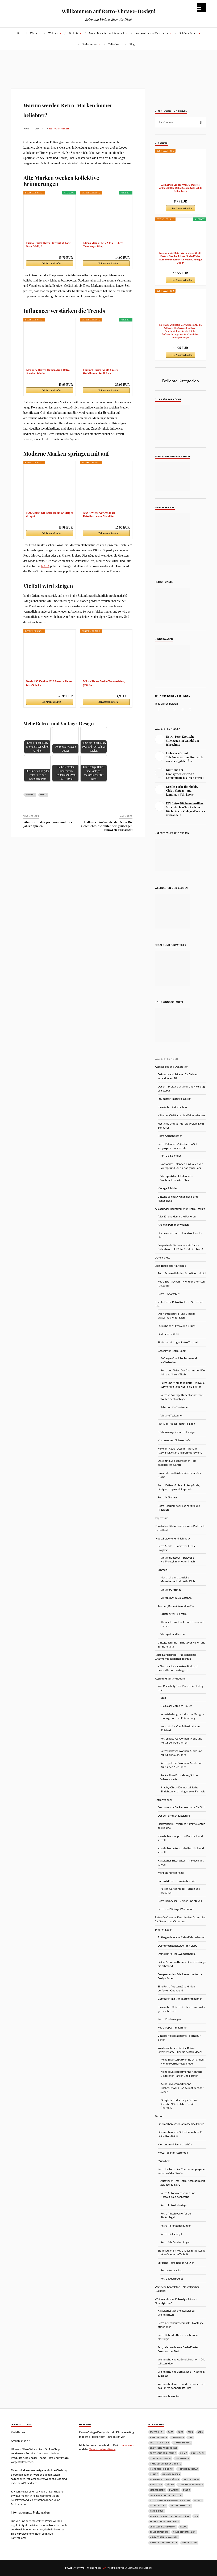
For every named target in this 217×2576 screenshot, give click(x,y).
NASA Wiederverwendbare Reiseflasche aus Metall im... (99, 514)
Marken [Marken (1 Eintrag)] (174, 2490)
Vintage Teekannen (171, 1415)
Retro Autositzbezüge (173, 2205)
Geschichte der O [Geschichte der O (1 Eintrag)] (160, 2458)
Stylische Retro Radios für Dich (176, 2262)
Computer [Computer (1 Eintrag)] (178, 2437)
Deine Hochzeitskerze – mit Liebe (177, 1945)
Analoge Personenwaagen (173, 1224)
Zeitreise (113, 44)
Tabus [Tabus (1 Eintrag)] (183, 2527)
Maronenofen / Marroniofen (174, 1440)
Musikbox (164, 2160)
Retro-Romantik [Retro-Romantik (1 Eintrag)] (181, 2505)
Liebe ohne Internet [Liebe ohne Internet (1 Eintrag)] (191, 2484)
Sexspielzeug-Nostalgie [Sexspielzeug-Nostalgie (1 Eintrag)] (164, 2521)
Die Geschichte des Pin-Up (176, 1705)
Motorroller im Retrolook (173, 2152)
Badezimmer (90, 44)
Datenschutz (162, 1257)
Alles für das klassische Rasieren (177, 1216)
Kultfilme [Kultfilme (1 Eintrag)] (156, 2484)
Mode (43, 794)
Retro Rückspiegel (171, 2234)
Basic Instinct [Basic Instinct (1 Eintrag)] (158, 2437)
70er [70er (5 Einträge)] (190, 2432)
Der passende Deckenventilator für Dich (181, 1807)
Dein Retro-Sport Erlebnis (170, 1265)
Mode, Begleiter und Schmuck (107, 33)
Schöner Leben (188, 33)
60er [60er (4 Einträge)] (180, 2432)
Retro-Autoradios (171, 2270)
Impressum (161, 1517)
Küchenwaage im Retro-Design (176, 1432)
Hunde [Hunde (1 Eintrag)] (154, 2474)
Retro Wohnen (164, 1799)
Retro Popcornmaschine (172, 2027)
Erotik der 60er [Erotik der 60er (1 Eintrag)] (159, 2443)
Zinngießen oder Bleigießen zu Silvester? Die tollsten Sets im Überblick (178, 2103)
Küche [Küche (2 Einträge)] (170, 2484)
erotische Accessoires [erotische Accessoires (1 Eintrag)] (163, 2448)
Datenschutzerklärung (102, 2449)
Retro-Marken (59, 128)
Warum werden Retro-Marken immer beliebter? (76, 109)
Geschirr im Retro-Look (172, 1350)
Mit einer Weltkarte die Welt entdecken (181, 1115)
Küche (34, 33)
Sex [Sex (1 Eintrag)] (196, 2516)
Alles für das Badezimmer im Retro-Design (180, 1208)
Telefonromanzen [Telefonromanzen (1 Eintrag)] (184, 2532)
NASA (45, 566)
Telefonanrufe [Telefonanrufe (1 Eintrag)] (159, 2532)
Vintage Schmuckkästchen (176, 1597)
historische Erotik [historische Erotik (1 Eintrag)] (161, 2469)
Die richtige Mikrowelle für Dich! (177, 1325)
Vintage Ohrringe (170, 1589)
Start (20, 33)
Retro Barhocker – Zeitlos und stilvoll (180, 1900)
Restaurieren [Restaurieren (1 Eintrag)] (158, 2505)
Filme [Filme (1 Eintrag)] (183, 2453)
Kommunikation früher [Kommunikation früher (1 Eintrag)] (164, 2479)
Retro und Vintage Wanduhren (176, 1909)
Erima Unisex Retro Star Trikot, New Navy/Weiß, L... (48, 244)
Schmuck (163, 1569)
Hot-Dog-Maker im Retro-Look (176, 1423)
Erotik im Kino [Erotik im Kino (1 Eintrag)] (182, 2443)
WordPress (94, 2568)
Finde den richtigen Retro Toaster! (178, 1342)
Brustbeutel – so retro (173, 1613)
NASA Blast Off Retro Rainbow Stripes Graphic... (49, 514)
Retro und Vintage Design (170, 1678)
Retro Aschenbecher (170, 1135)
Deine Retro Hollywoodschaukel (177, 1953)
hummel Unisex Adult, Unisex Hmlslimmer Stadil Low (100, 371)
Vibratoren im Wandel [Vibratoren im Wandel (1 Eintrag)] (164, 2537)
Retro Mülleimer (167, 1497)
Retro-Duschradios (171, 2278)
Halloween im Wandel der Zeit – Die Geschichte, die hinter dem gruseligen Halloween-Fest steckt (107, 826)
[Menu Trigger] (201, 7)
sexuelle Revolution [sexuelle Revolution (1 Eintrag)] (163, 2527)
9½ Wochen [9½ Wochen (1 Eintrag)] (157, 2432)
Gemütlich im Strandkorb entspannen (180, 1998)
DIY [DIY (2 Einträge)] (191, 2437)
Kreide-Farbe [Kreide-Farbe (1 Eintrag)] (191, 2479)
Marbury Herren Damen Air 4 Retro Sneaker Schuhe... (48, 371)
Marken (30, 794)
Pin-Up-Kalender (170, 1155)
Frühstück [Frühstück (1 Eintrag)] (198, 2453)
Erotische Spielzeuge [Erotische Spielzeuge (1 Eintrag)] (163, 2453)
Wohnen (53, 33)
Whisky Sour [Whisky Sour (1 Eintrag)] (189, 2542)
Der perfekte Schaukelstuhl (174, 1815)
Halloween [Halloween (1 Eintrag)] (182, 2458)
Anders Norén (142, 2568)
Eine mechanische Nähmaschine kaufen (181, 2123)
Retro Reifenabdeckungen (175, 2225)
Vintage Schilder (167, 1188)
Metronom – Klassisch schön (175, 2144)
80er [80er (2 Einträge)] (200, 2432)
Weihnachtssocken (169, 2396)
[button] (159, 709)
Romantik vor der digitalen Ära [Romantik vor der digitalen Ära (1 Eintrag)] (170, 2516)
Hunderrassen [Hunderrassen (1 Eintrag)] (171, 2474)
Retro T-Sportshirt (169, 1293)
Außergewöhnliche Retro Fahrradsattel (181, 1937)
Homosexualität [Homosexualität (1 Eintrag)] (188, 2469)
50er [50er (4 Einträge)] (170, 2432)
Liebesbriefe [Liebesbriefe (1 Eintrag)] (157, 2490)
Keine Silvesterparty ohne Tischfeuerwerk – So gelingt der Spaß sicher (182, 2087)
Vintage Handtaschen (173, 1634)
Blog (132, 44)
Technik (73, 33)
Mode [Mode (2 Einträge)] (186, 2490)
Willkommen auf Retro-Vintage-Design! (108, 10)
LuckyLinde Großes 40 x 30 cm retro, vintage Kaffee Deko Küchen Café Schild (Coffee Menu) (180, 187)
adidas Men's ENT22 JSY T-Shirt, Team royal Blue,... (103, 244)
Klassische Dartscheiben (172, 1107)
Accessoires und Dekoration (152, 33)
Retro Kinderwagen (169, 2019)
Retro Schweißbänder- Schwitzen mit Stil (182, 1273)
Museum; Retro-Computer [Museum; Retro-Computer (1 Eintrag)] (166, 2495)
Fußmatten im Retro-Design (174, 1098)
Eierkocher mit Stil (168, 1334)
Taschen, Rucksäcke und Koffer (176, 1606)
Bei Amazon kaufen (51, 263)
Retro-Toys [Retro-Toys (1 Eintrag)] (157, 2511)
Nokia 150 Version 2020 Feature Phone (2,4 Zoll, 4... (49, 683)
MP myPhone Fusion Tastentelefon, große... (104, 683)
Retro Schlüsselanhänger (175, 2242)
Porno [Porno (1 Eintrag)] (198, 2500)
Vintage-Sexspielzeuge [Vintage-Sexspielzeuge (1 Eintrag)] (163, 2542)
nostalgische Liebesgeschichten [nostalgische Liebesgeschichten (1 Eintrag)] (170, 2500)
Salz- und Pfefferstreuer (174, 1407)
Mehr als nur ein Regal (171, 1872)
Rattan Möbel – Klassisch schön (176, 1881)
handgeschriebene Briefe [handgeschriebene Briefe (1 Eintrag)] (165, 2464)
